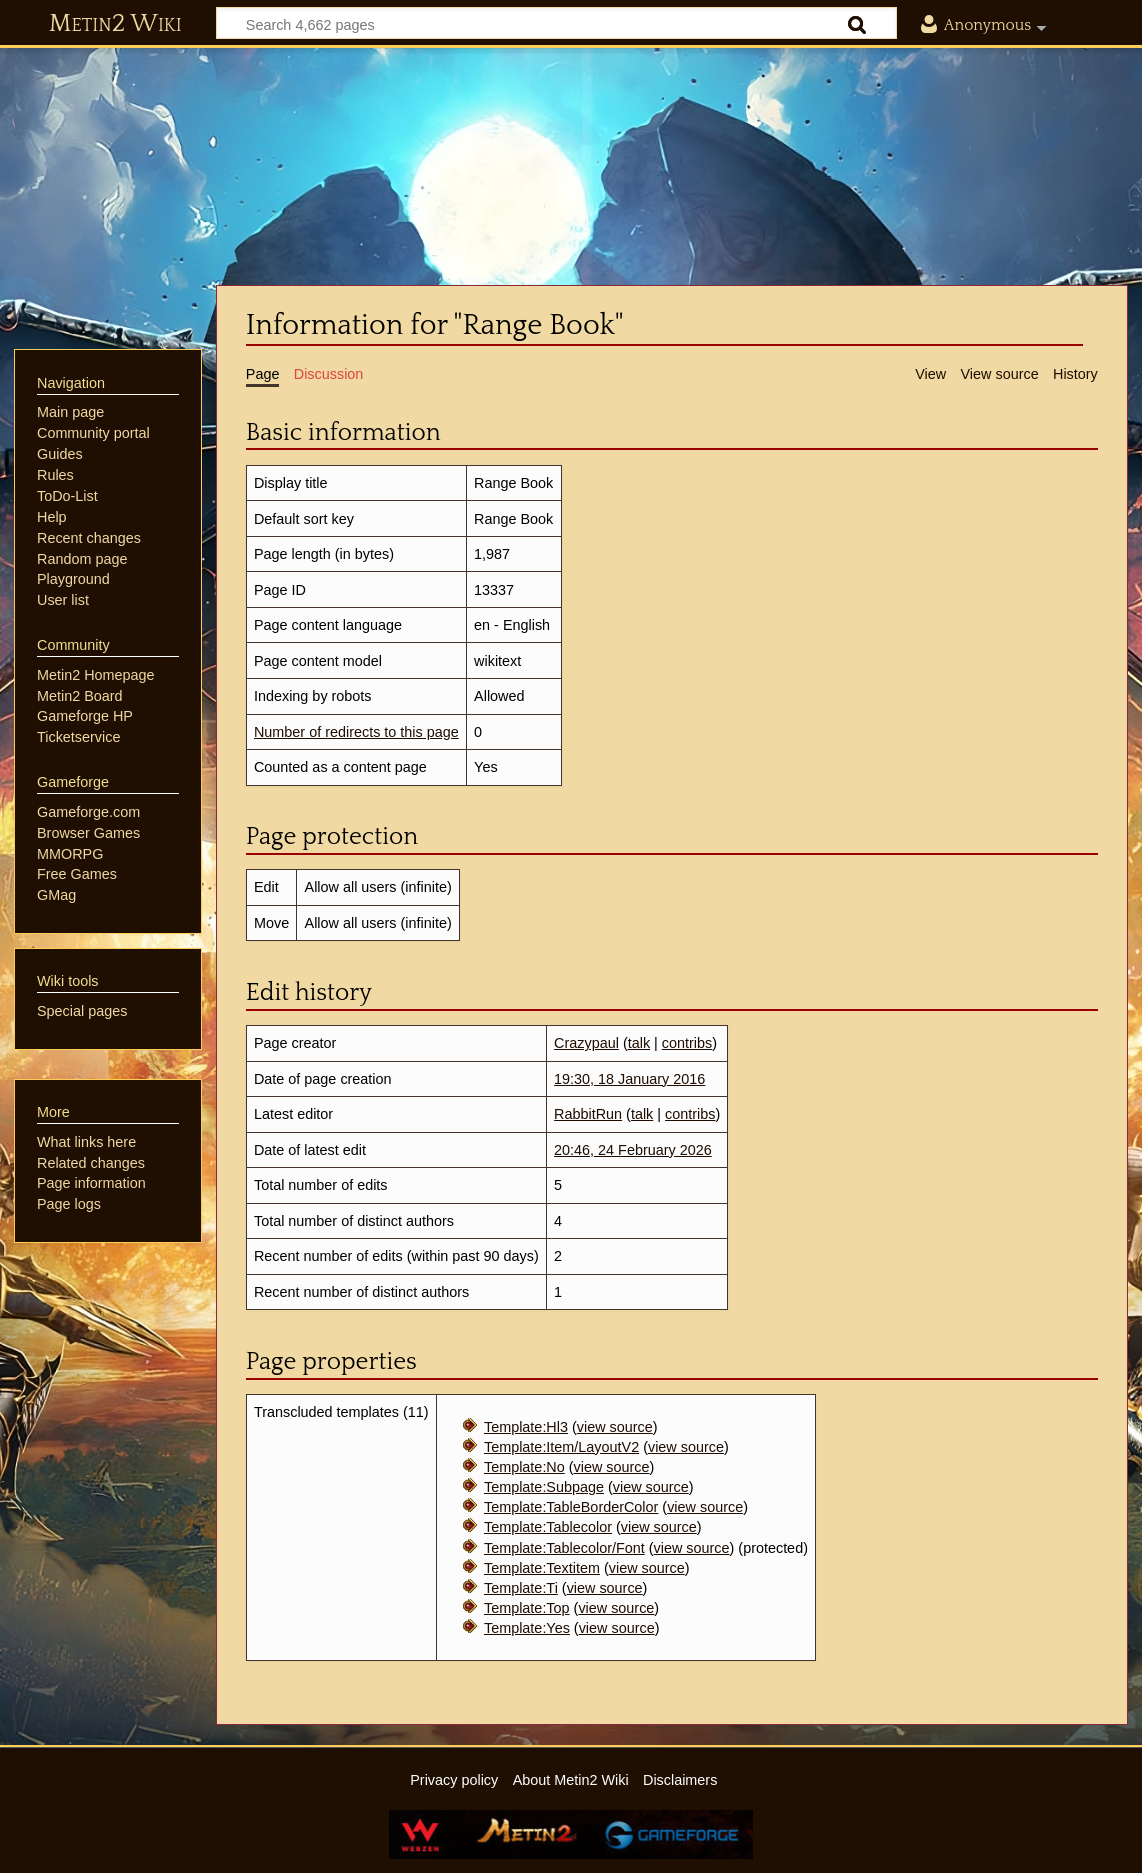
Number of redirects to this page (356, 732)
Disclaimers (680, 1780)
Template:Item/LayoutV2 (561, 1447)
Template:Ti (521, 1588)
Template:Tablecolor (548, 1527)
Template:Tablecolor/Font (564, 1548)
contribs (687, 1043)
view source (615, 1427)
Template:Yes (527, 1628)
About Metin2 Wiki (571, 1780)
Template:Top (527, 1608)
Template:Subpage (544, 1487)
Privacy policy (454, 1780)
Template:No (524, 1467)
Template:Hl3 (526, 1427)
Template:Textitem (542, 1568)
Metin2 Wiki (115, 24)
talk (639, 1043)
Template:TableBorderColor (571, 1507)
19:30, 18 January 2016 (629, 1079)
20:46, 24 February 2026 (633, 1150)
